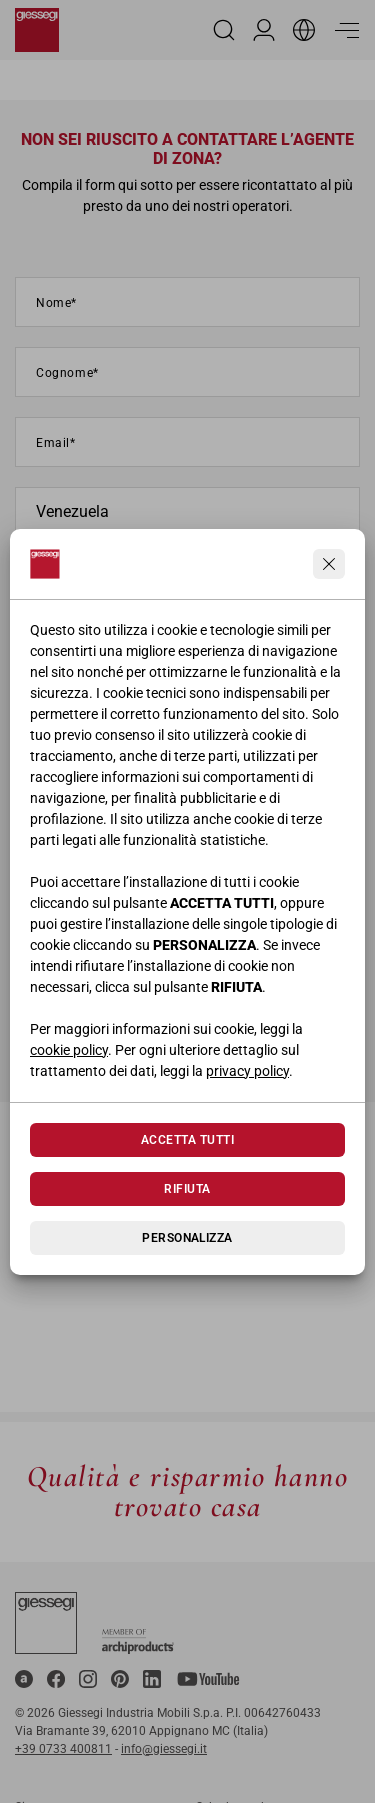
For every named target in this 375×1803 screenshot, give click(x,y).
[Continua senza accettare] (329, 564)
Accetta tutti (187, 1140)
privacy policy (247, 1071)
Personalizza (187, 1238)
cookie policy (69, 1050)
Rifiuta (187, 1189)
